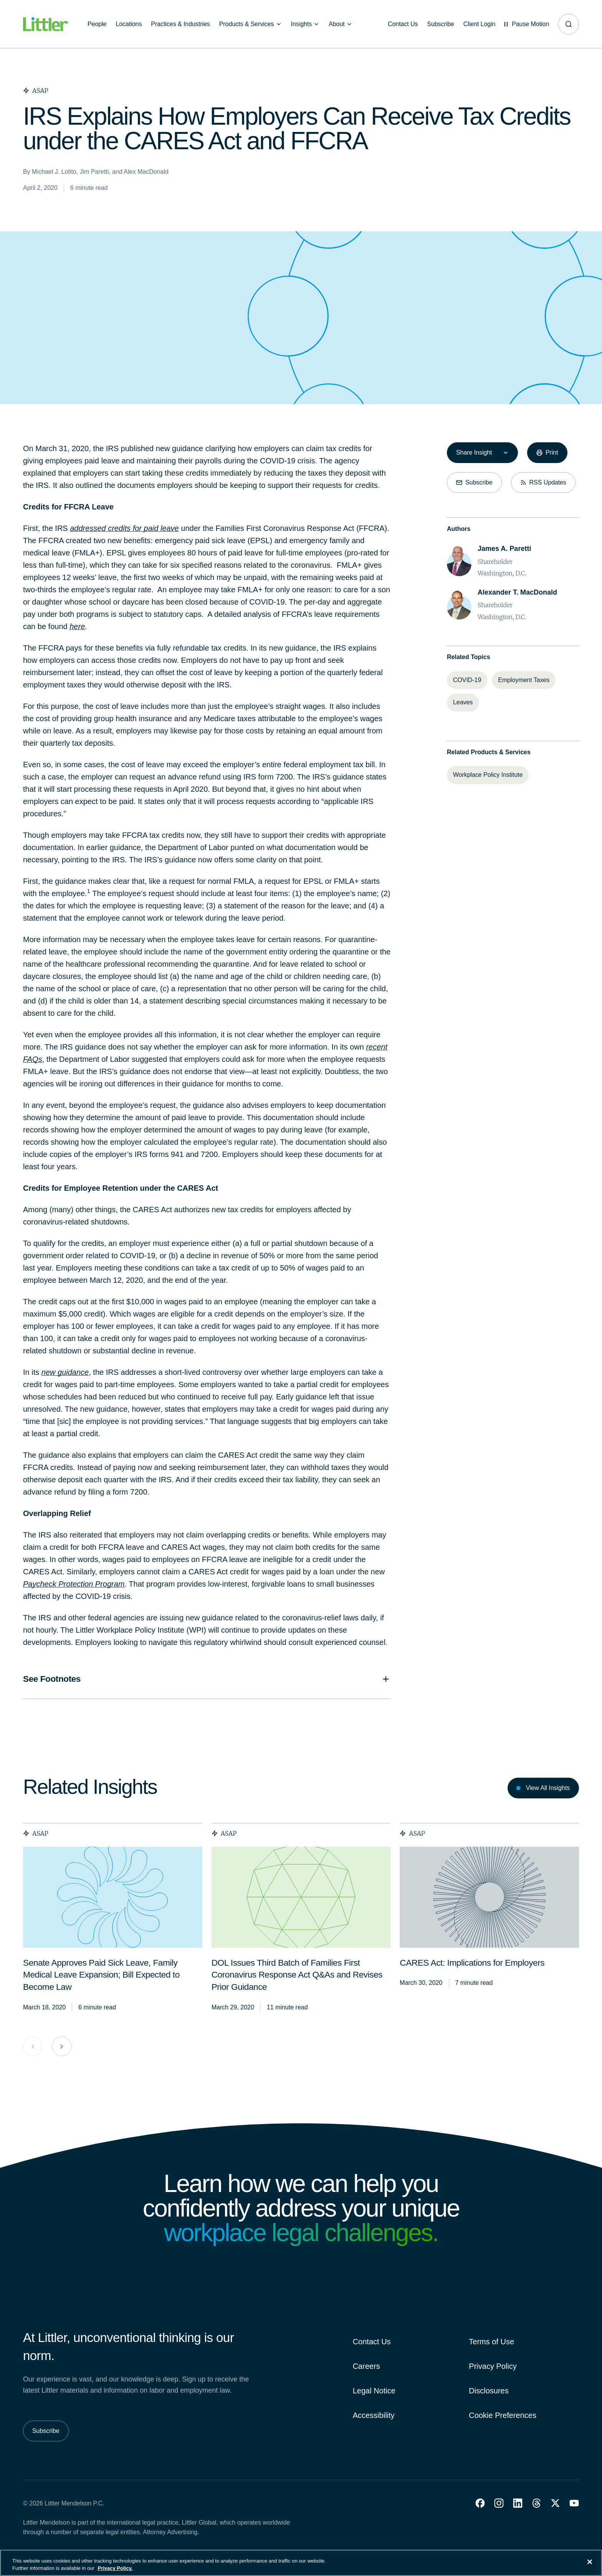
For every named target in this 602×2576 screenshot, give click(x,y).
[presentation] (112, 1897)
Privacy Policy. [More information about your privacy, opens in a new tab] (115, 2568)
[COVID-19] (467, 680)
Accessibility (374, 2415)
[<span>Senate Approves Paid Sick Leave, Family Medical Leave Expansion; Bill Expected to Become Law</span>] (101, 1975)
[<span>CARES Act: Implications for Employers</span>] (472, 1963)
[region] (301, 2563)
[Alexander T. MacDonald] (517, 592)
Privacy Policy (492, 2366)
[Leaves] (463, 702)
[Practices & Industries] (180, 24)
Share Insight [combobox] (474, 452)
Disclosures (488, 2390)
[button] (480, 2503)
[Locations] (129, 24)
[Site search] (568, 24)
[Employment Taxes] (524, 680)
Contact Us (372, 2341)
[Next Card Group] (61, 2046)
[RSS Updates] (543, 482)
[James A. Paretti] (504, 548)
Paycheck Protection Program (74, 1584)
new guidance (65, 1372)
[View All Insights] (543, 1788)
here (77, 626)
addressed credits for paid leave (124, 528)
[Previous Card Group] (33, 2046)
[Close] (589, 2561)
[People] (97, 24)
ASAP (35, 1833)
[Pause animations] (526, 24)
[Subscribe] (440, 24)
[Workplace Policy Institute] (488, 775)
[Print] (547, 452)
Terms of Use (491, 2341)
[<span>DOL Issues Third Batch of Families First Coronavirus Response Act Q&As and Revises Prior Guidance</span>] (297, 1975)
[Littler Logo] (46, 24)
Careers (366, 2366)
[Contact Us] (402, 24)
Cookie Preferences (502, 2415)
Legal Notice (374, 2390)
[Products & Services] (250, 24)
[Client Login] (479, 24)
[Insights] (305, 24)
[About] (340, 24)
